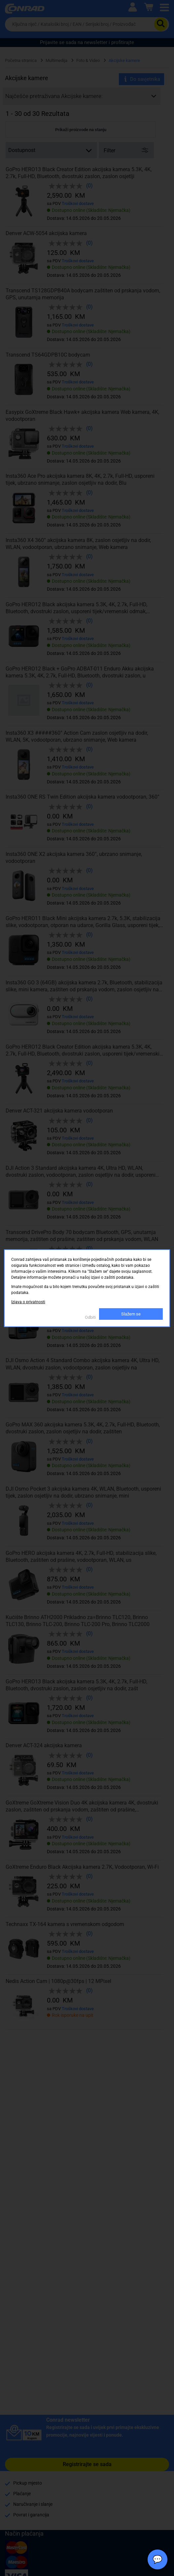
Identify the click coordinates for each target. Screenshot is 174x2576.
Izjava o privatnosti (28, 1302)
